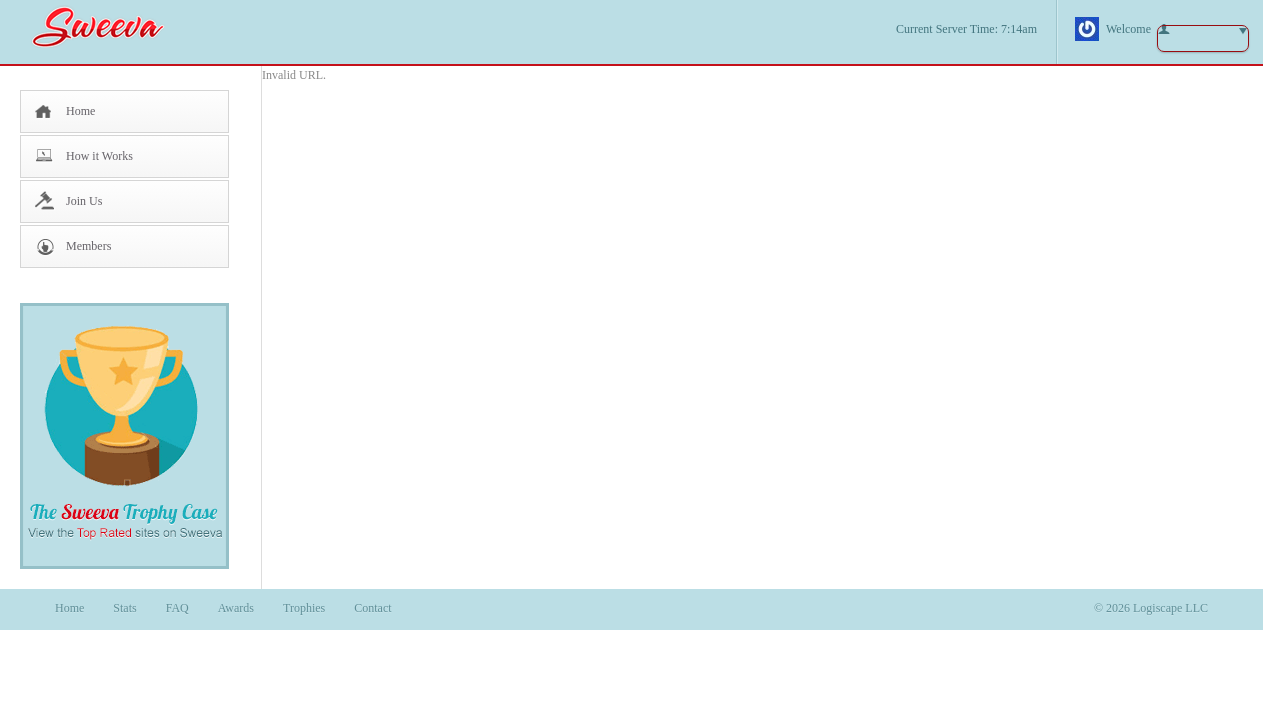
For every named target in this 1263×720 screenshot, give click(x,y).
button (1203, 38)
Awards (236, 608)
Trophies (304, 608)
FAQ (177, 608)
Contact (372, 608)
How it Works (99, 156)
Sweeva (108, 26)
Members (88, 246)
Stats (124, 608)
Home (80, 111)
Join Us (84, 201)
